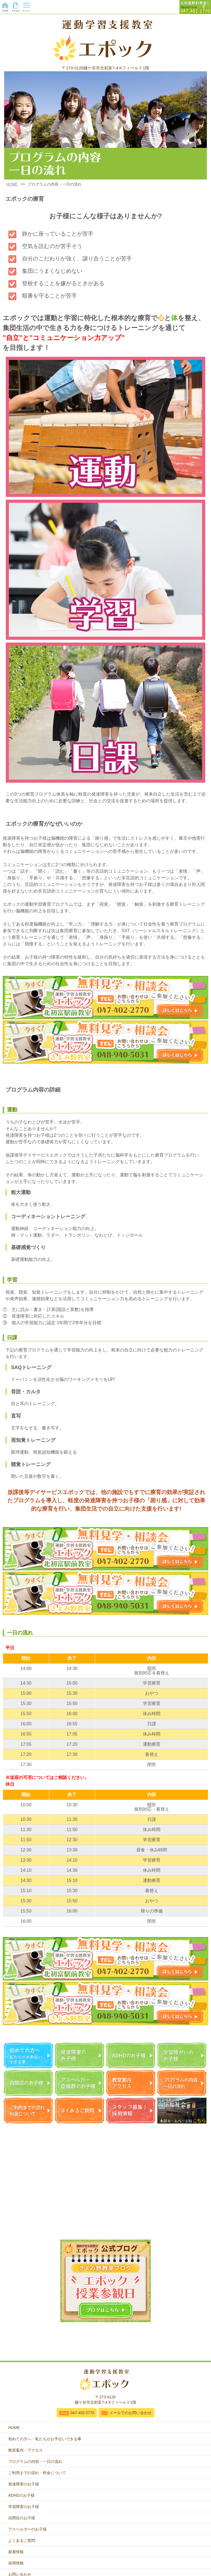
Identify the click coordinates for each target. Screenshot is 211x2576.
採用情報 (16, 2563)
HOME (12, 184)
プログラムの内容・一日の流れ (35, 2461)
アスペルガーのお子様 (27, 2529)
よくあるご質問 (21, 2540)
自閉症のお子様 (21, 2518)
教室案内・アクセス (25, 2450)
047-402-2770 (82, 2413)
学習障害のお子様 (23, 2506)
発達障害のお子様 (23, 2484)
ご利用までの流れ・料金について (37, 2473)
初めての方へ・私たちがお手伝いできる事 (44, 2439)
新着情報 (16, 2552)
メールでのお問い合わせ (130, 2413)
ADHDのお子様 (21, 2495)
